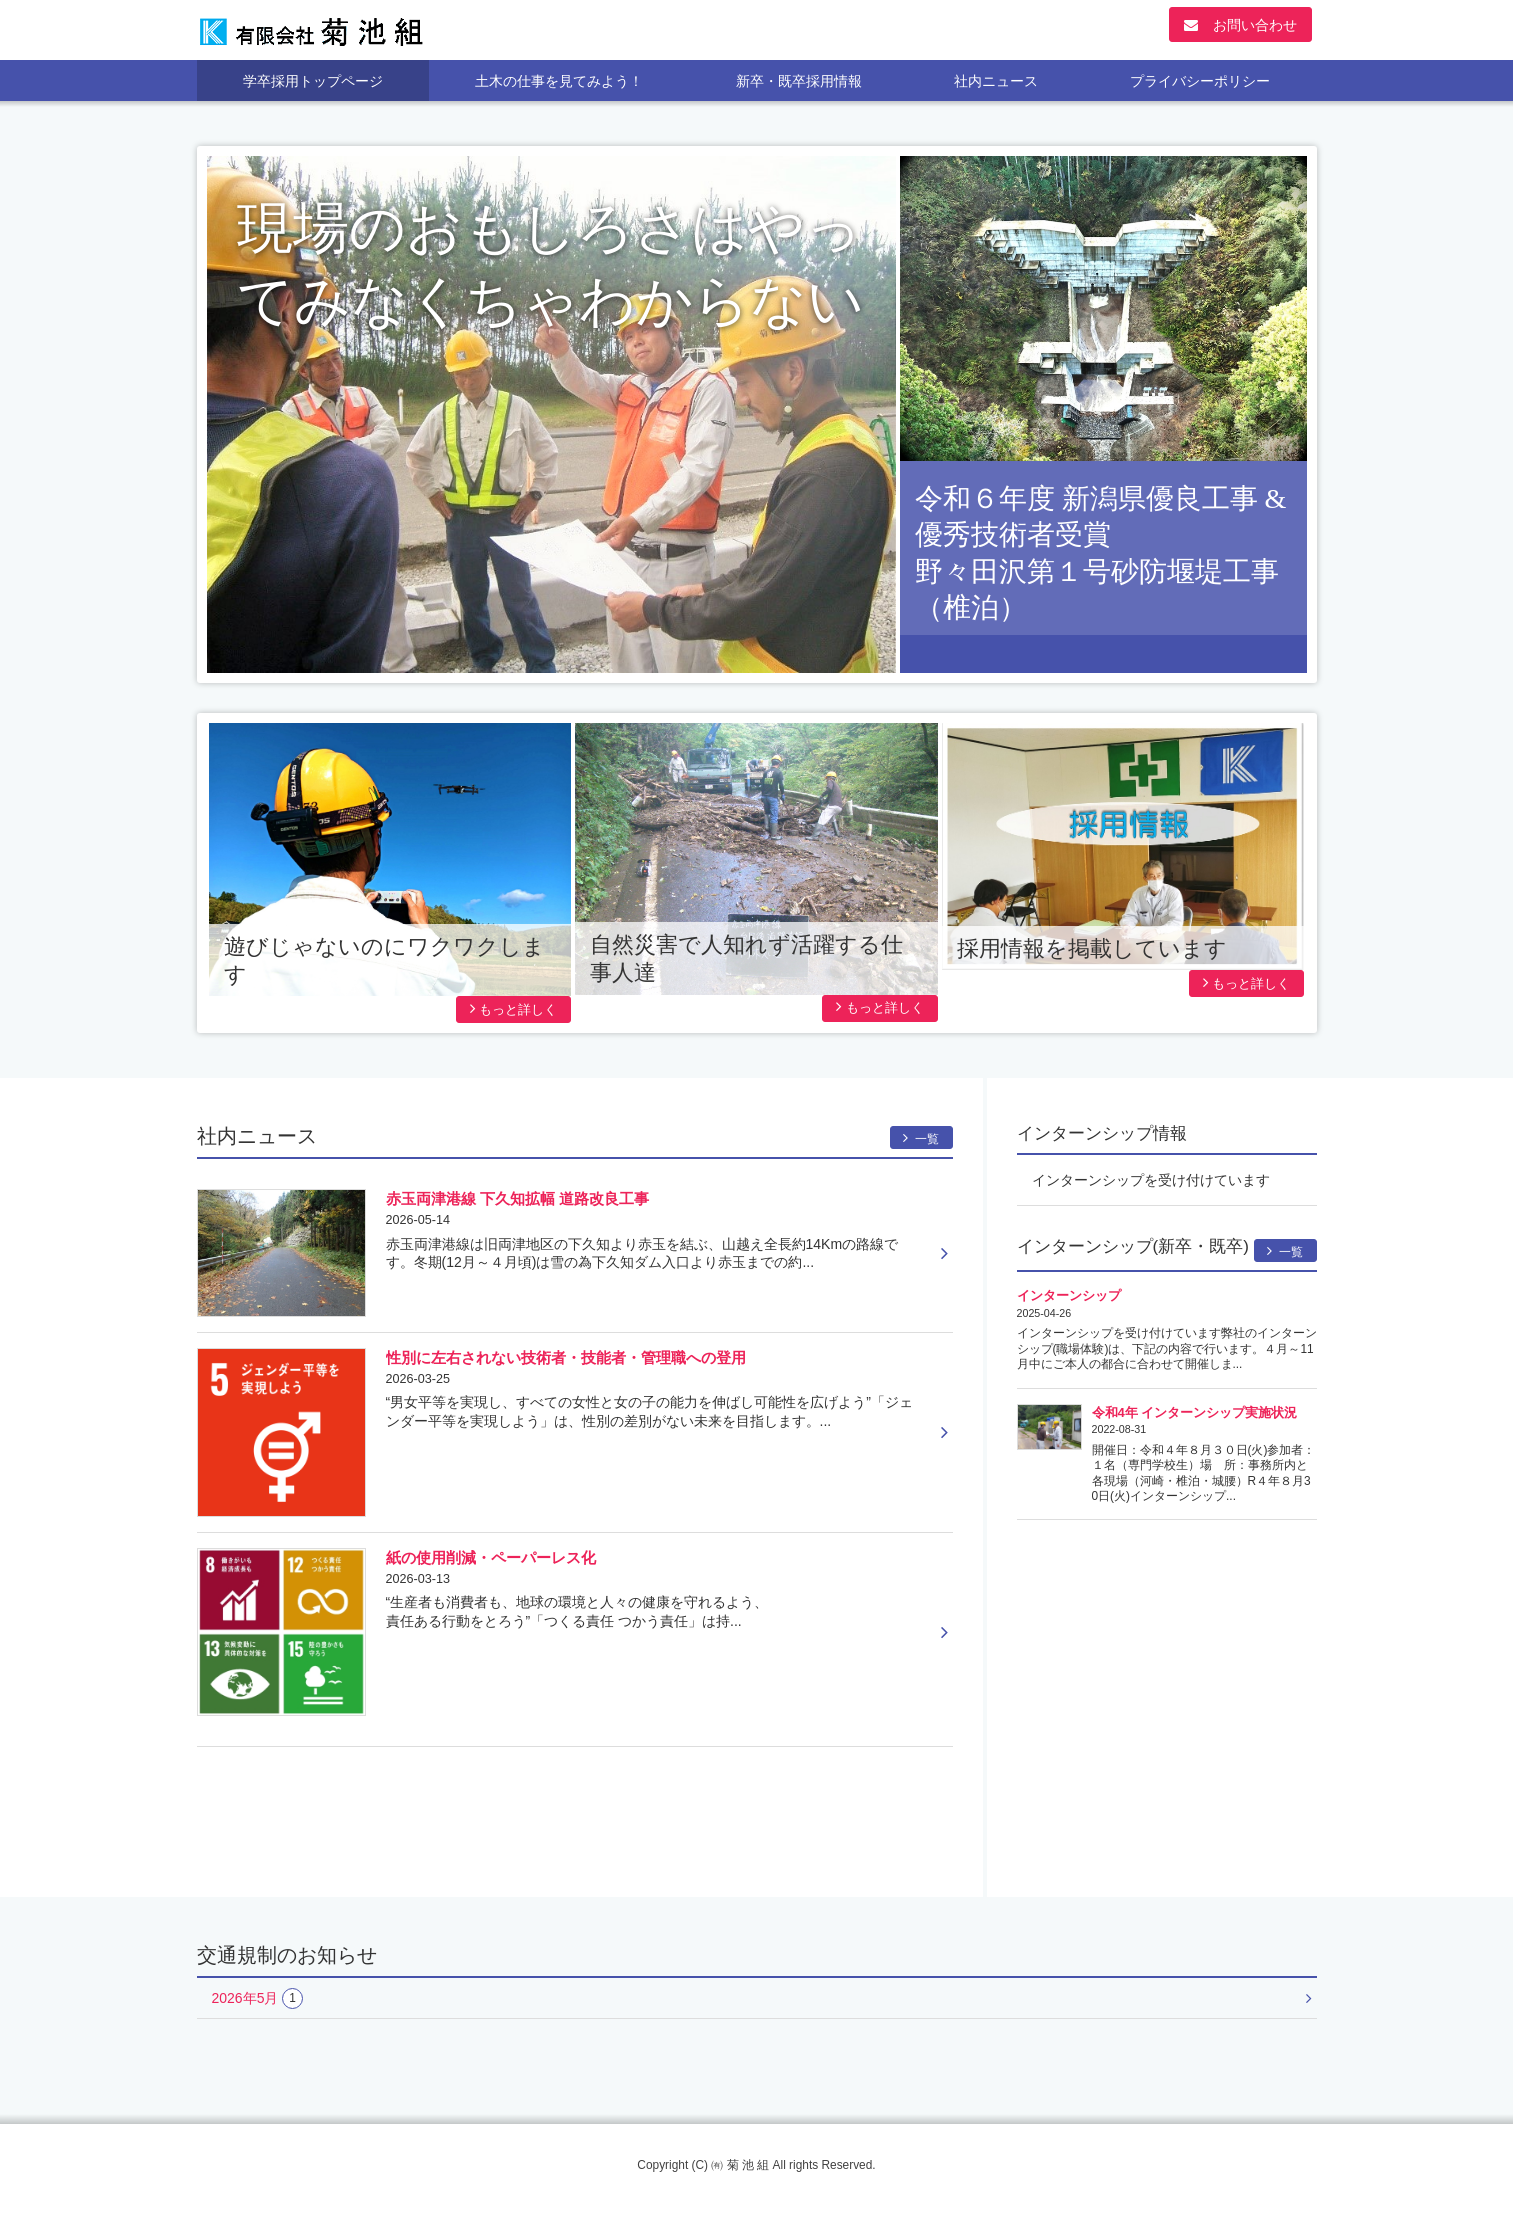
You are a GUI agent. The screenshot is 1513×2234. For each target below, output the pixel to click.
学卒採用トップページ (313, 81)
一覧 (921, 1138)
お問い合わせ (1240, 25)
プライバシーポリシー (1200, 81)
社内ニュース (996, 81)
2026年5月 (257, 1998)
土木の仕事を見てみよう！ (559, 81)
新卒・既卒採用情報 (799, 81)
